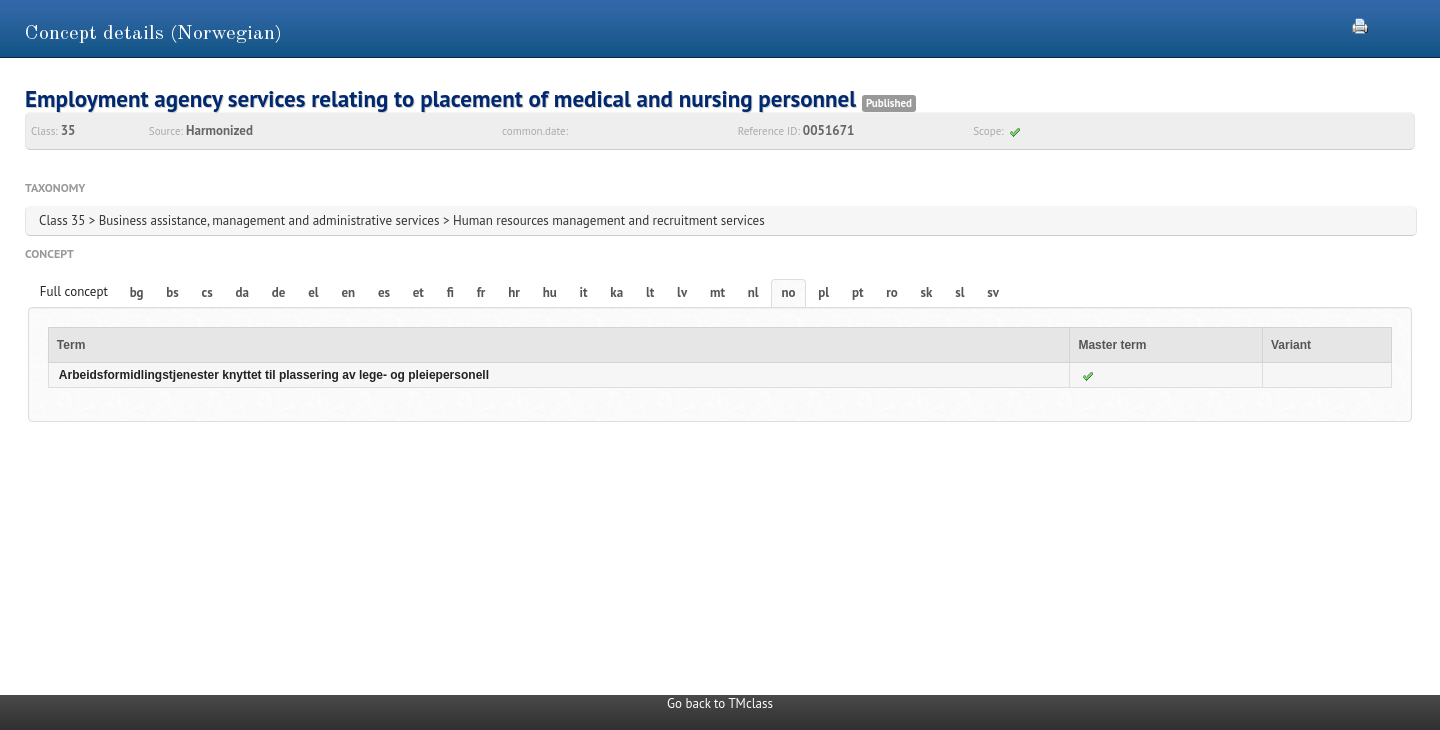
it (584, 292)
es (384, 292)
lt (650, 292)
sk (927, 292)
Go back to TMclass (720, 703)
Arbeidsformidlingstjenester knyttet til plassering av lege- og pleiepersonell (274, 375)
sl (959, 292)
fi (450, 292)
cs (207, 292)
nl (753, 292)
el (313, 292)
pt (858, 292)
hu (550, 292)
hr (514, 292)
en (348, 292)
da (242, 292)
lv (682, 292)
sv (993, 292)
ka (616, 292)
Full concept (74, 291)
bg (137, 292)
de (279, 292)
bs (172, 292)
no (788, 292)
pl (823, 292)
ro (892, 292)
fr (481, 292)
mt (717, 292)
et (418, 292)
